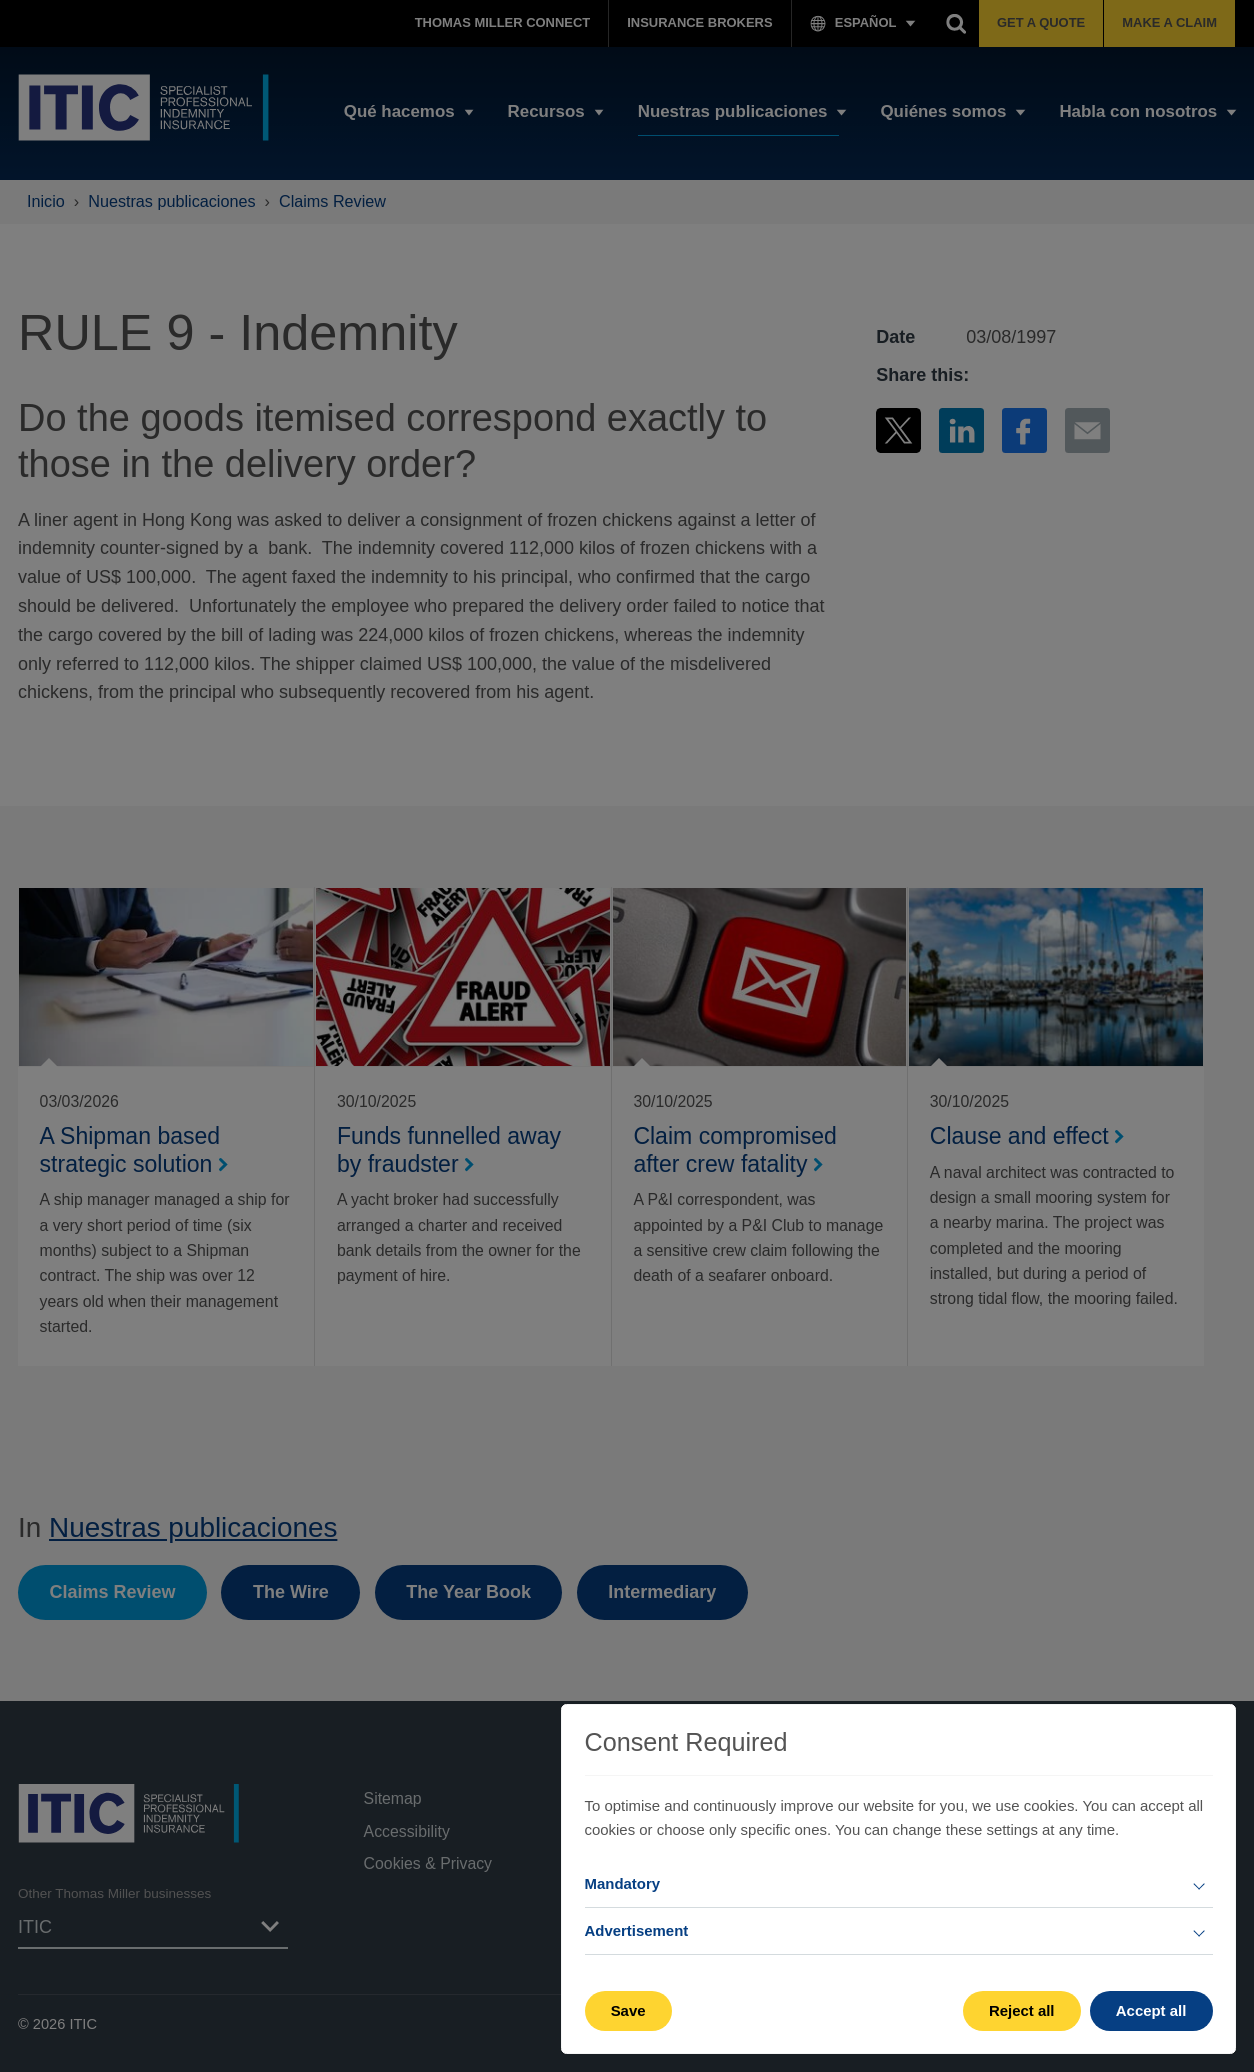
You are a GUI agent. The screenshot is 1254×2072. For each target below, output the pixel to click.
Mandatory (623, 1883)
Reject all (1022, 2010)
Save (628, 2010)
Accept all (1151, 2010)
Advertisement (637, 1930)
